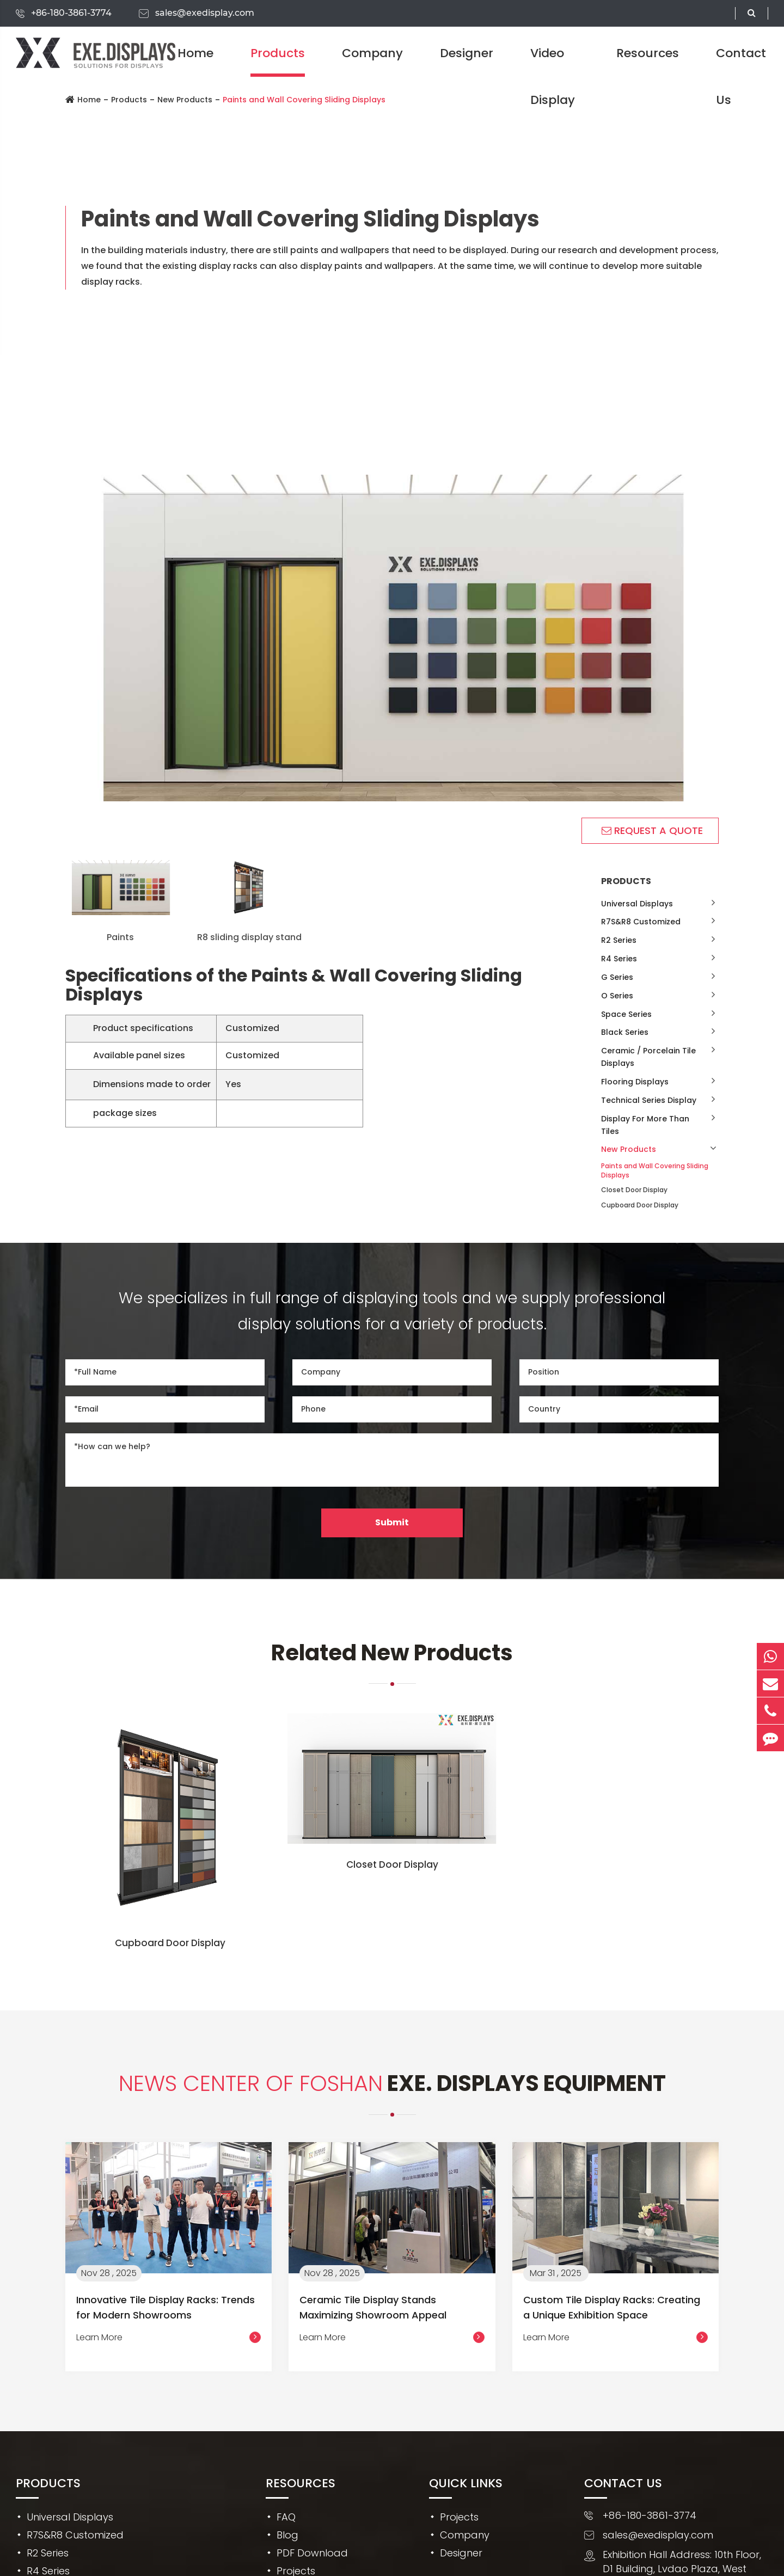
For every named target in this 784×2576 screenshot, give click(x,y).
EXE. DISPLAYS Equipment (392, 2083)
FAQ (286, 2517)
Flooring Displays (635, 1081)
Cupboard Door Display (639, 1205)
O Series (617, 995)
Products (277, 53)
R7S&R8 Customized (641, 921)
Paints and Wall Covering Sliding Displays (654, 1170)
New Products (628, 1149)
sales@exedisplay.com (204, 13)
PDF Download (312, 2553)
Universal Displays (637, 903)
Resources (647, 53)
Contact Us (741, 76)
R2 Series (618, 940)
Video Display (552, 76)
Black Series (624, 1032)
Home (195, 53)
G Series (617, 977)
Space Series (626, 1014)
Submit (392, 1522)
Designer (466, 53)
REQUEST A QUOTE (652, 830)
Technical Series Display (648, 1100)
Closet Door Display (634, 1189)
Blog (287, 2535)
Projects (459, 2517)
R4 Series (619, 958)
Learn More (168, 2338)
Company (372, 53)
